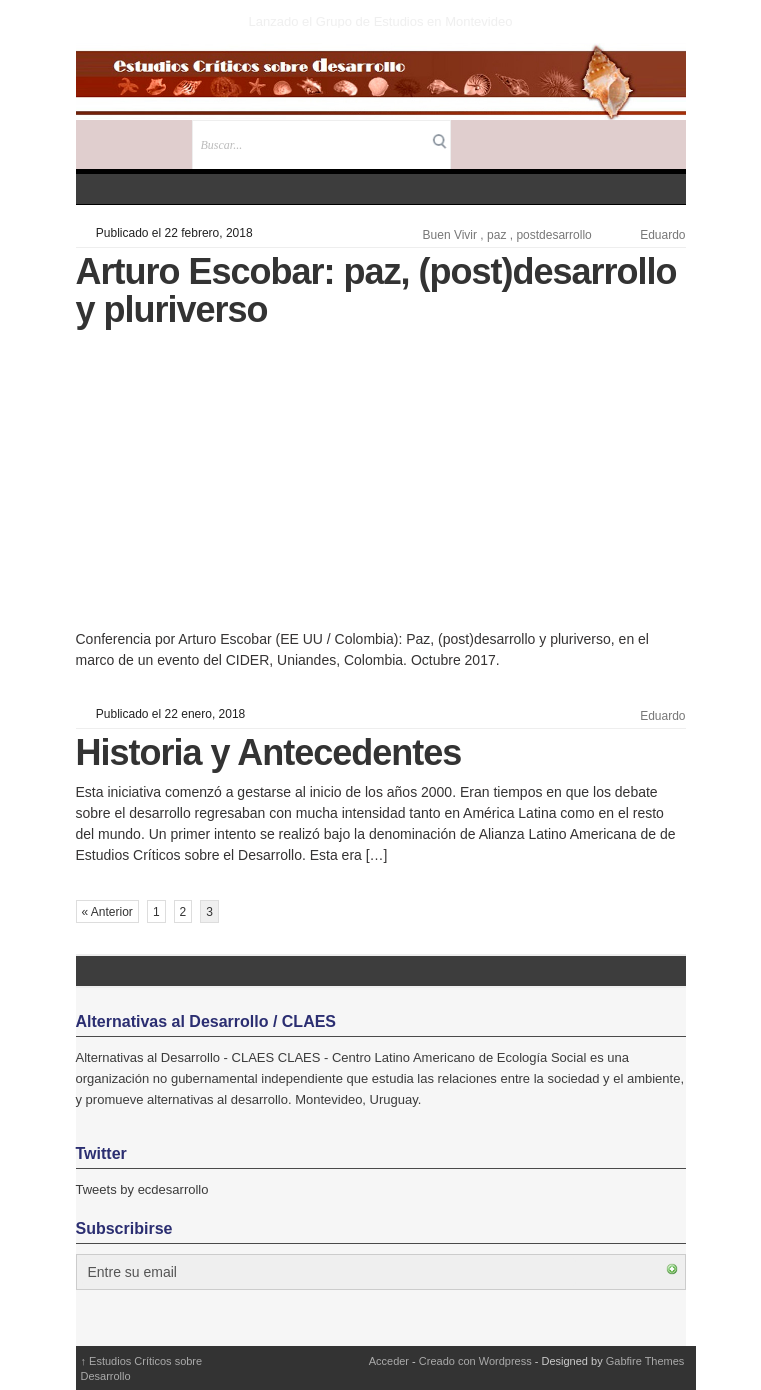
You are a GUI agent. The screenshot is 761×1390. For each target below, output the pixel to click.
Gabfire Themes (645, 1361)
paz (496, 235)
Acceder (389, 1361)
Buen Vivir (450, 235)
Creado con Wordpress (475, 1361)
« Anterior (107, 912)
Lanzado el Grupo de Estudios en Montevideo (381, 21)
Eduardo (662, 235)
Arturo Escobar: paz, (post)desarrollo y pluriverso (376, 290)
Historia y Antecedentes (269, 752)
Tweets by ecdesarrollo (142, 1189)
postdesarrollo (553, 235)
